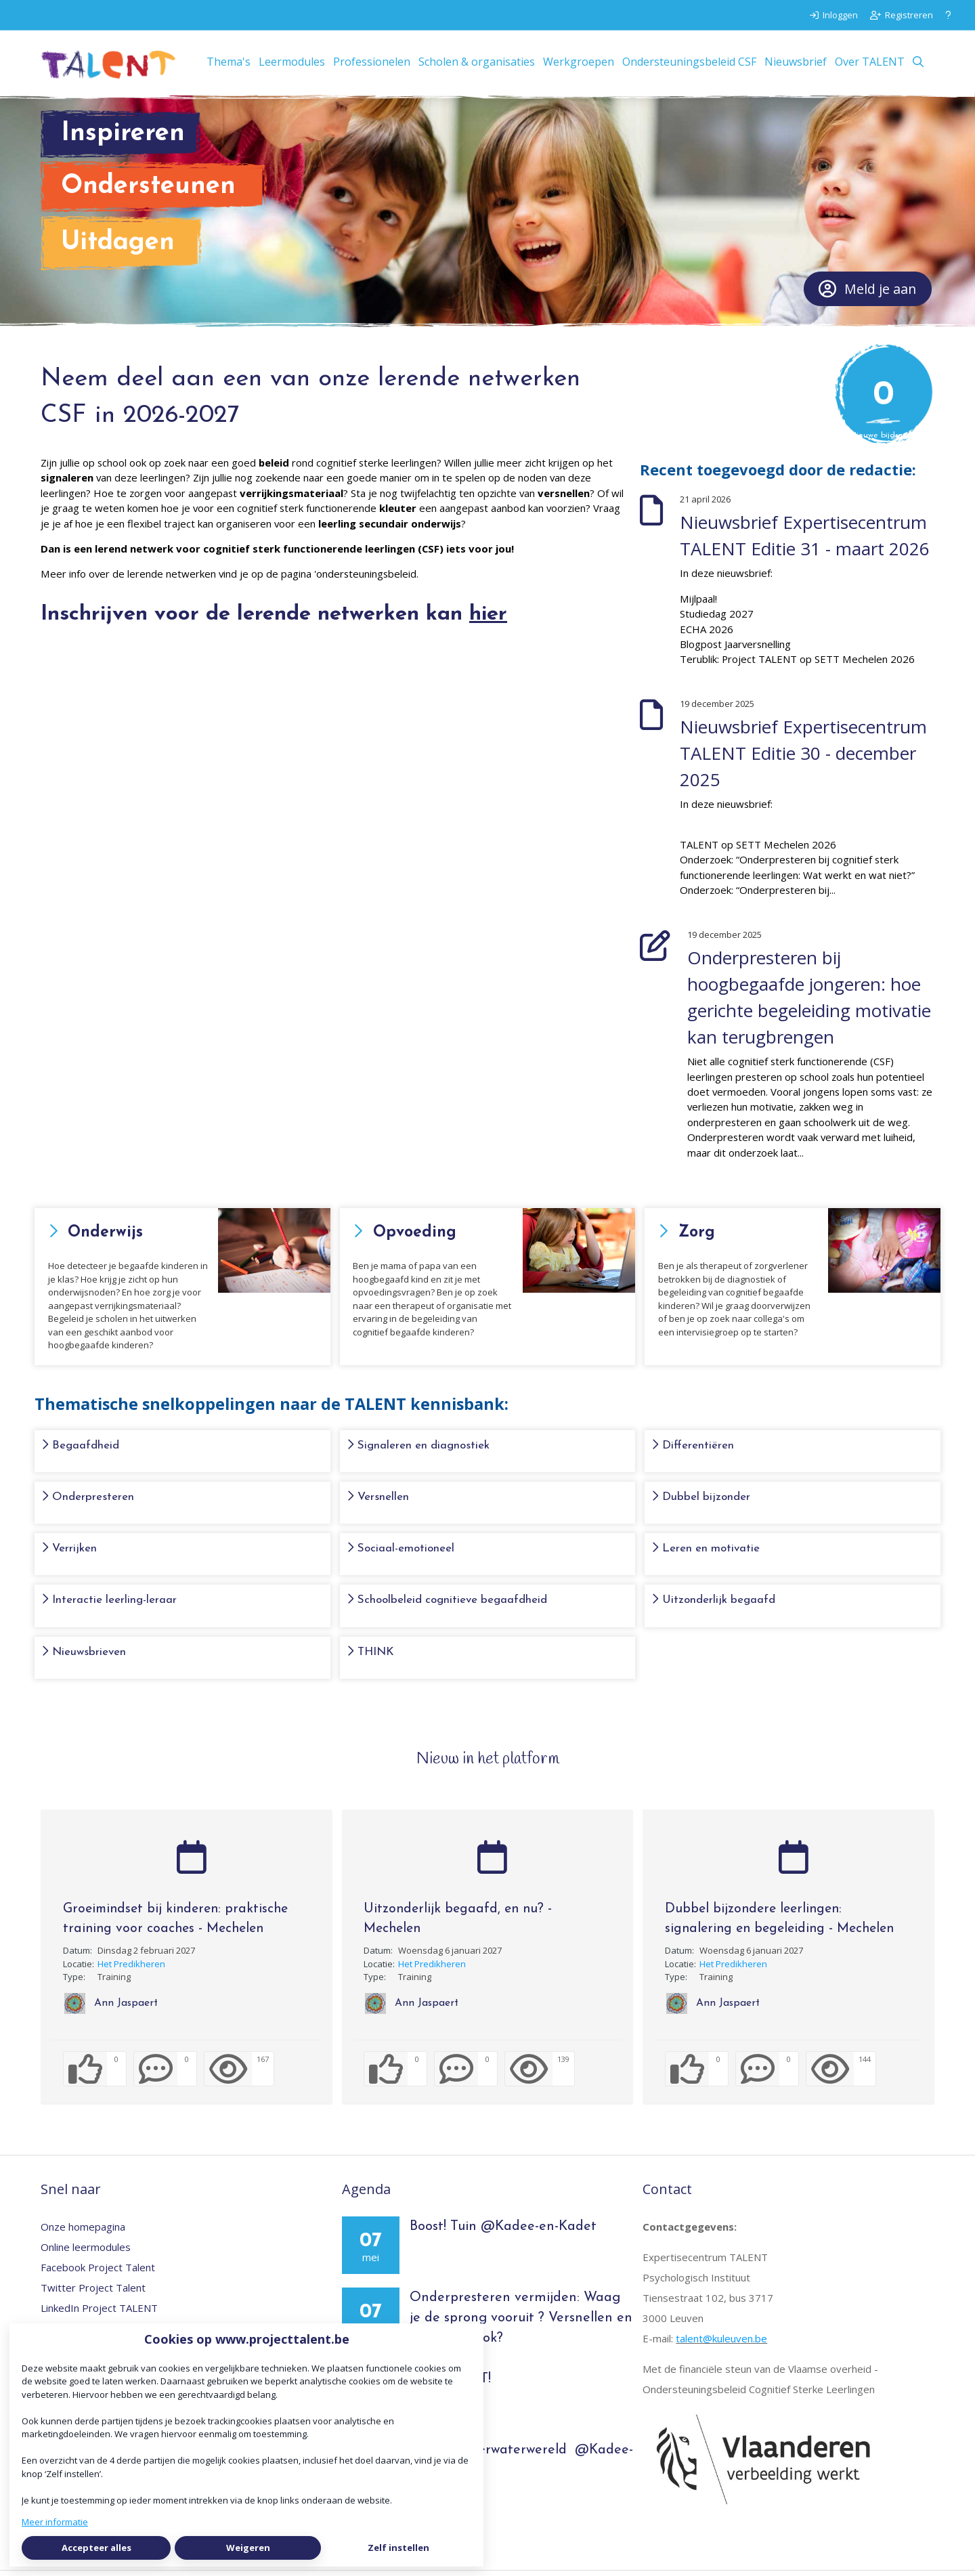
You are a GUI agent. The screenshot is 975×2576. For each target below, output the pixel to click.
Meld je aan (867, 295)
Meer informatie (55, 2522)
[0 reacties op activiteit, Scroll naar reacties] (165, 2075)
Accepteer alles (96, 2547)
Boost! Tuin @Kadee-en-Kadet (503, 2232)
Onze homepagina (83, 2232)
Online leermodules (86, 2253)
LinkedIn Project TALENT (99, 2314)
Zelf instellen (398, 2547)
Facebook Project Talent (98, 2273)
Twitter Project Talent (93, 2293)
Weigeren (248, 2547)
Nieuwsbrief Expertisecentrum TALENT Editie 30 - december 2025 (803, 759)
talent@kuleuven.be (721, 2344)
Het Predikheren (131, 1969)
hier (488, 619)
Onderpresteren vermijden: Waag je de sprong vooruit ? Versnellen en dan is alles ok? (521, 2324)
